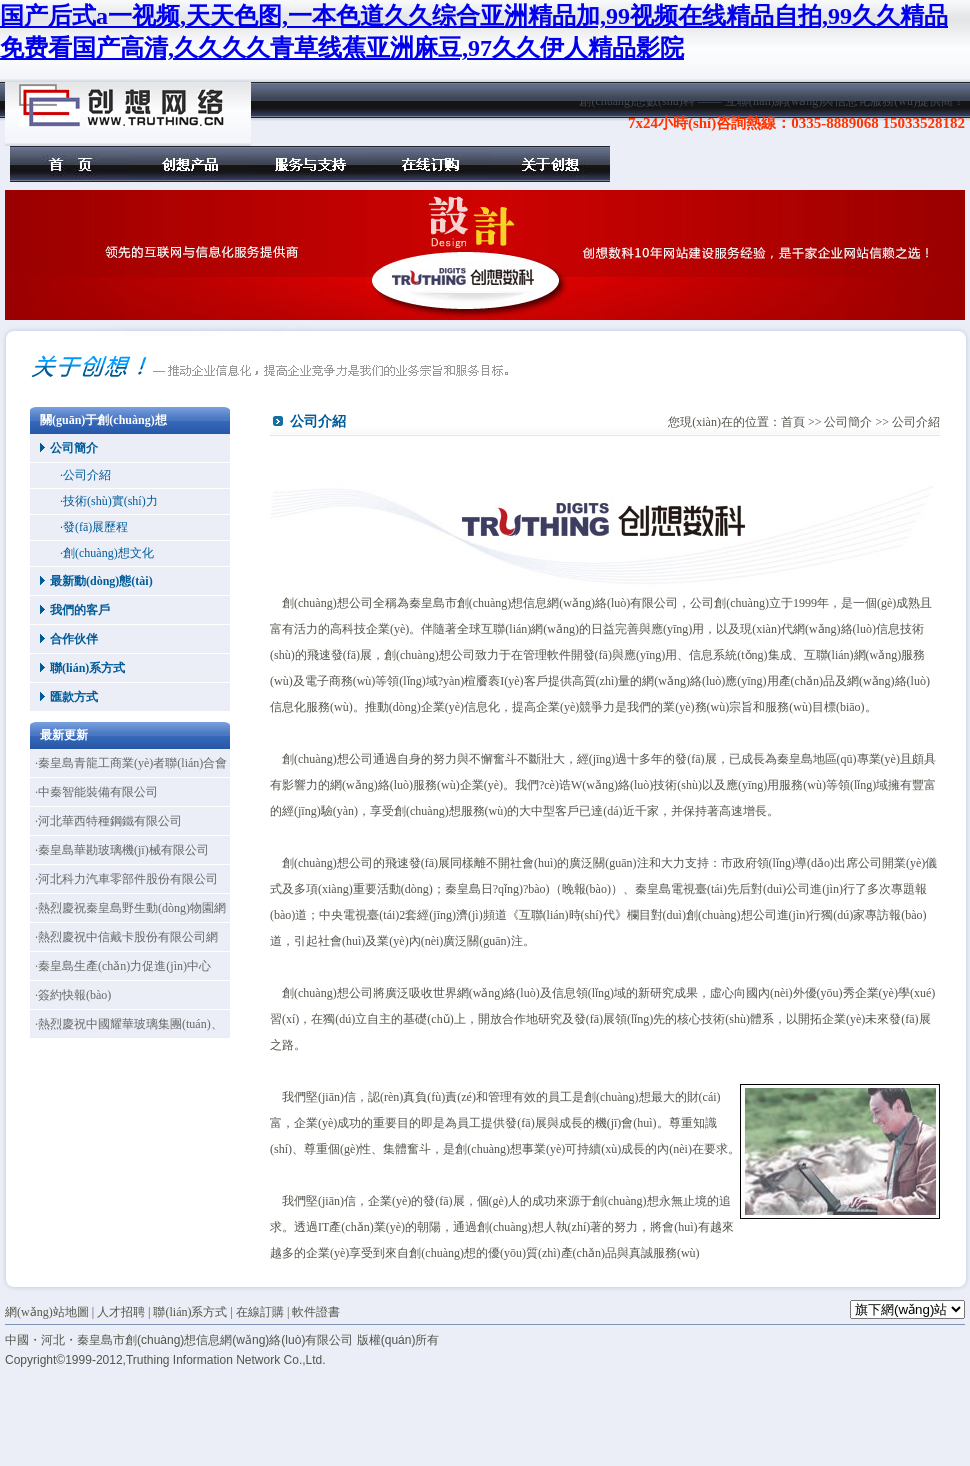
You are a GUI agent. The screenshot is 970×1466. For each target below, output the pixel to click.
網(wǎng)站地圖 (47, 1312)
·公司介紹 (85, 475)
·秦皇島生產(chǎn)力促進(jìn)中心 (123, 966)
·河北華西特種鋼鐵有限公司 (108, 821)
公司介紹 (916, 422)
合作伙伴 (74, 639)
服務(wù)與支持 (310, 164)
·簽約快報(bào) (73, 995)
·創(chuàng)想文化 (107, 553)
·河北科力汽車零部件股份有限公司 (126, 879)
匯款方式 (74, 697)
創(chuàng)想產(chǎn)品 (190, 164)
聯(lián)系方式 (87, 668)
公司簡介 (74, 448)
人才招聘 (121, 1312)
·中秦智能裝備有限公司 (96, 792)
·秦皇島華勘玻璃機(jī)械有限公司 (122, 850)
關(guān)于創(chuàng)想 (550, 164)
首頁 (70, 164)
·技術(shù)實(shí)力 (109, 501)
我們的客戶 (80, 610)
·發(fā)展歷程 (94, 527)
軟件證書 (316, 1312)
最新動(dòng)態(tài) (101, 581)
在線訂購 (430, 164)
